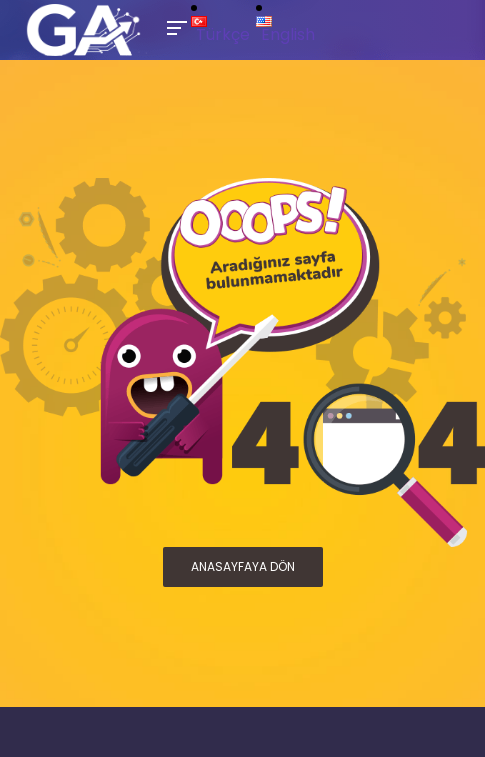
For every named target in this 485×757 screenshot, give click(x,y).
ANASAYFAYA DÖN (243, 566)
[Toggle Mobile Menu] (174, 26)
